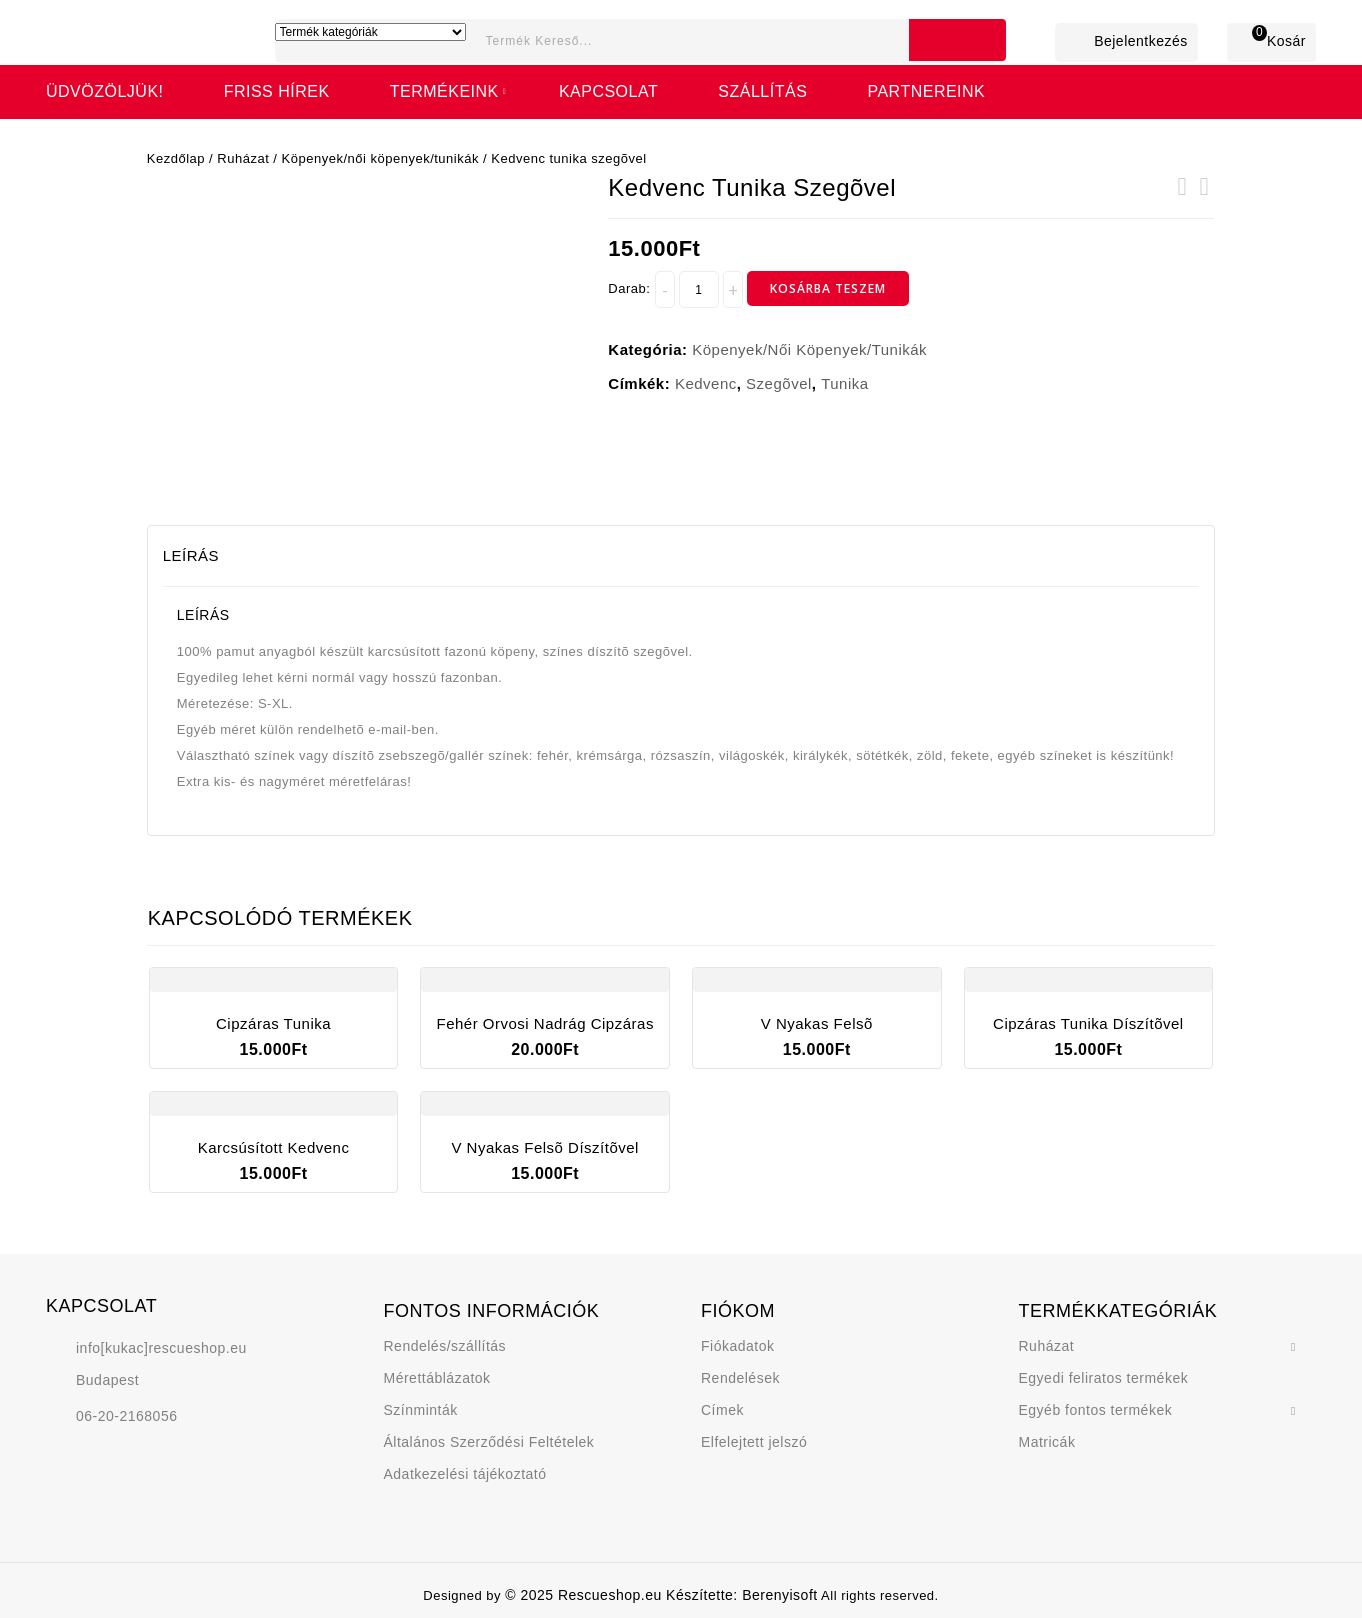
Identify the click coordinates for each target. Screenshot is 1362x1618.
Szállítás (762, 91)
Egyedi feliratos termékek (1104, 1378)
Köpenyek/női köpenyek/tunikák (380, 158)
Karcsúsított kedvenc (1204, 199)
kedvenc (706, 383)
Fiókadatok (737, 1346)
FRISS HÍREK (277, 91)
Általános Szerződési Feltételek (489, 1442)
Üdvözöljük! (105, 91)
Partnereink (926, 91)
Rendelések (740, 1378)
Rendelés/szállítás (445, 1346)
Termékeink (444, 91)
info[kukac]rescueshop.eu (161, 1348)
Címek (722, 1410)
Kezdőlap (176, 158)
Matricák (1047, 1442)
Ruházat (243, 158)
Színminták (421, 1410)
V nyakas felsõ (1182, 199)
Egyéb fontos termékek (1096, 1410)
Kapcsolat (608, 91)
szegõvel (779, 383)
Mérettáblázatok (437, 1378)
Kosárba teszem (828, 288)
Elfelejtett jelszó (754, 1442)
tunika (844, 383)
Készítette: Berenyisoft (742, 1595)
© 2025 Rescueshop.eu (585, 1595)
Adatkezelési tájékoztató (465, 1474)
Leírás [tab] (191, 555)
